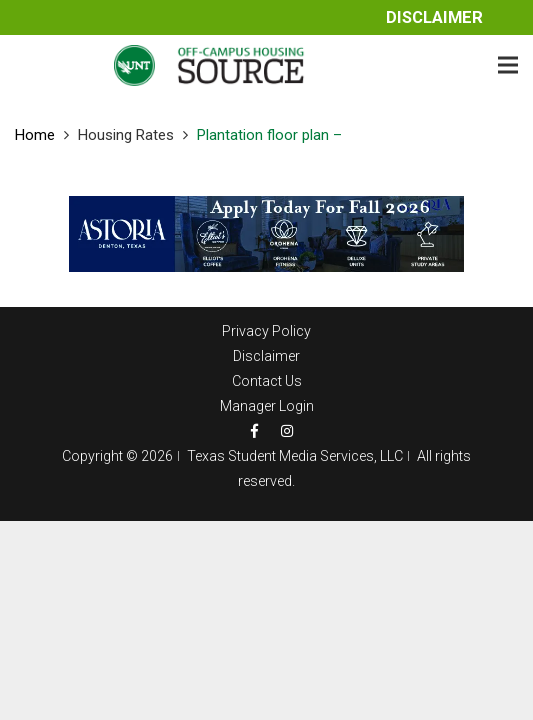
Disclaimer (434, 17)
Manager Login (267, 406)
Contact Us (267, 381)
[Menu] (508, 65)
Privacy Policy (266, 331)
